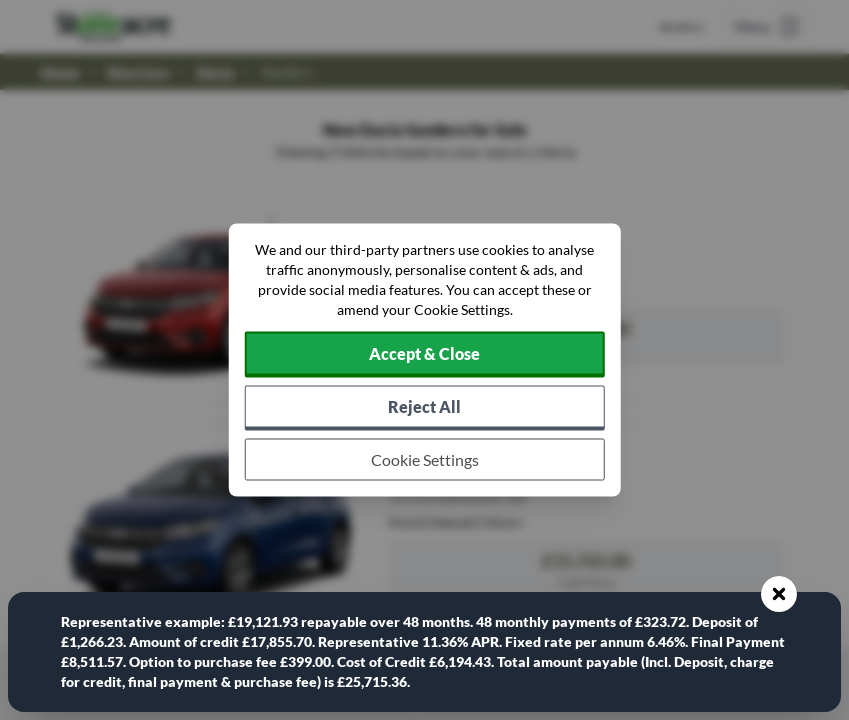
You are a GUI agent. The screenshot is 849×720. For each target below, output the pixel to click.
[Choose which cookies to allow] (424, 460)
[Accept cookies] (424, 355)
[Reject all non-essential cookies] (424, 408)
